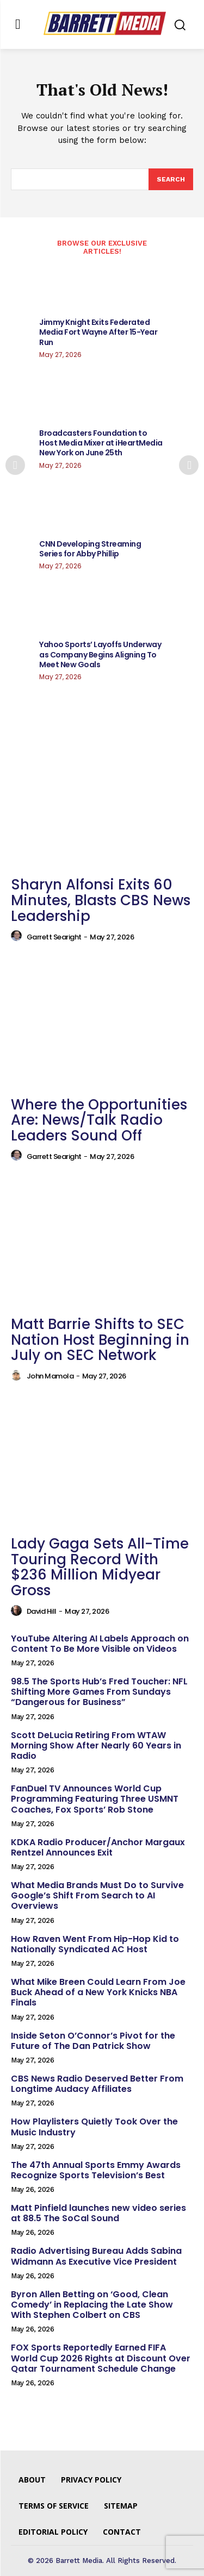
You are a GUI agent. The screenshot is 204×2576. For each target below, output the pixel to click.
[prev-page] (15, 465)
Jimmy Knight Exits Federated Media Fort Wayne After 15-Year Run (98, 332)
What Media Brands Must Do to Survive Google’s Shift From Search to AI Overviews (97, 1895)
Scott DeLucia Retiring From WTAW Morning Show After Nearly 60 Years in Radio (96, 1745)
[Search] (171, 179)
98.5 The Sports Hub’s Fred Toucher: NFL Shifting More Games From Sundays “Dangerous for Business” (99, 1691)
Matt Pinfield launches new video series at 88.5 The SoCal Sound (98, 2213)
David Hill (42, 1611)
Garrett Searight (54, 937)
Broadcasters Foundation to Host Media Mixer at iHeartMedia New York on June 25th (101, 443)
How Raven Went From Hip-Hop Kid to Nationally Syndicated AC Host (95, 1944)
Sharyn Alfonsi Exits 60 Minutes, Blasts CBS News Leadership (100, 900)
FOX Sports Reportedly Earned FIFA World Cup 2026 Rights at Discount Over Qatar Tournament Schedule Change (100, 2357)
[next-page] (189, 465)
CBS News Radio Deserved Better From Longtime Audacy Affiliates (97, 2083)
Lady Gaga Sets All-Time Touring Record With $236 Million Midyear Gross (100, 1567)
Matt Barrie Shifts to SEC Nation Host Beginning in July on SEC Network (100, 1339)
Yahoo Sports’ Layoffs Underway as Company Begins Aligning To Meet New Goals (100, 654)
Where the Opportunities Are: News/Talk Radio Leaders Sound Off (99, 1120)
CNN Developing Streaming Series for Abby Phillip (90, 548)
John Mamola (50, 1376)
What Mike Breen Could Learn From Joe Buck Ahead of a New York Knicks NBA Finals (98, 1992)
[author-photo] (18, 936)
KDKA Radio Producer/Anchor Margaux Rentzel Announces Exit (98, 1847)
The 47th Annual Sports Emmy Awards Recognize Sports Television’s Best (96, 2170)
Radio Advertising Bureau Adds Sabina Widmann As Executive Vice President (96, 2256)
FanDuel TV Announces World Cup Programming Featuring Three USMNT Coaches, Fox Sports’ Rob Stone (94, 1798)
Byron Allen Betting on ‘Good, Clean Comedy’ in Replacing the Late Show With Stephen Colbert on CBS (92, 2304)
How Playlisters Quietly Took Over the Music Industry (94, 2126)
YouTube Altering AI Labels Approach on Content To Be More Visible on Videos (100, 1643)
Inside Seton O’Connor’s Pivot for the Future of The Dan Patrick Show (93, 2040)
